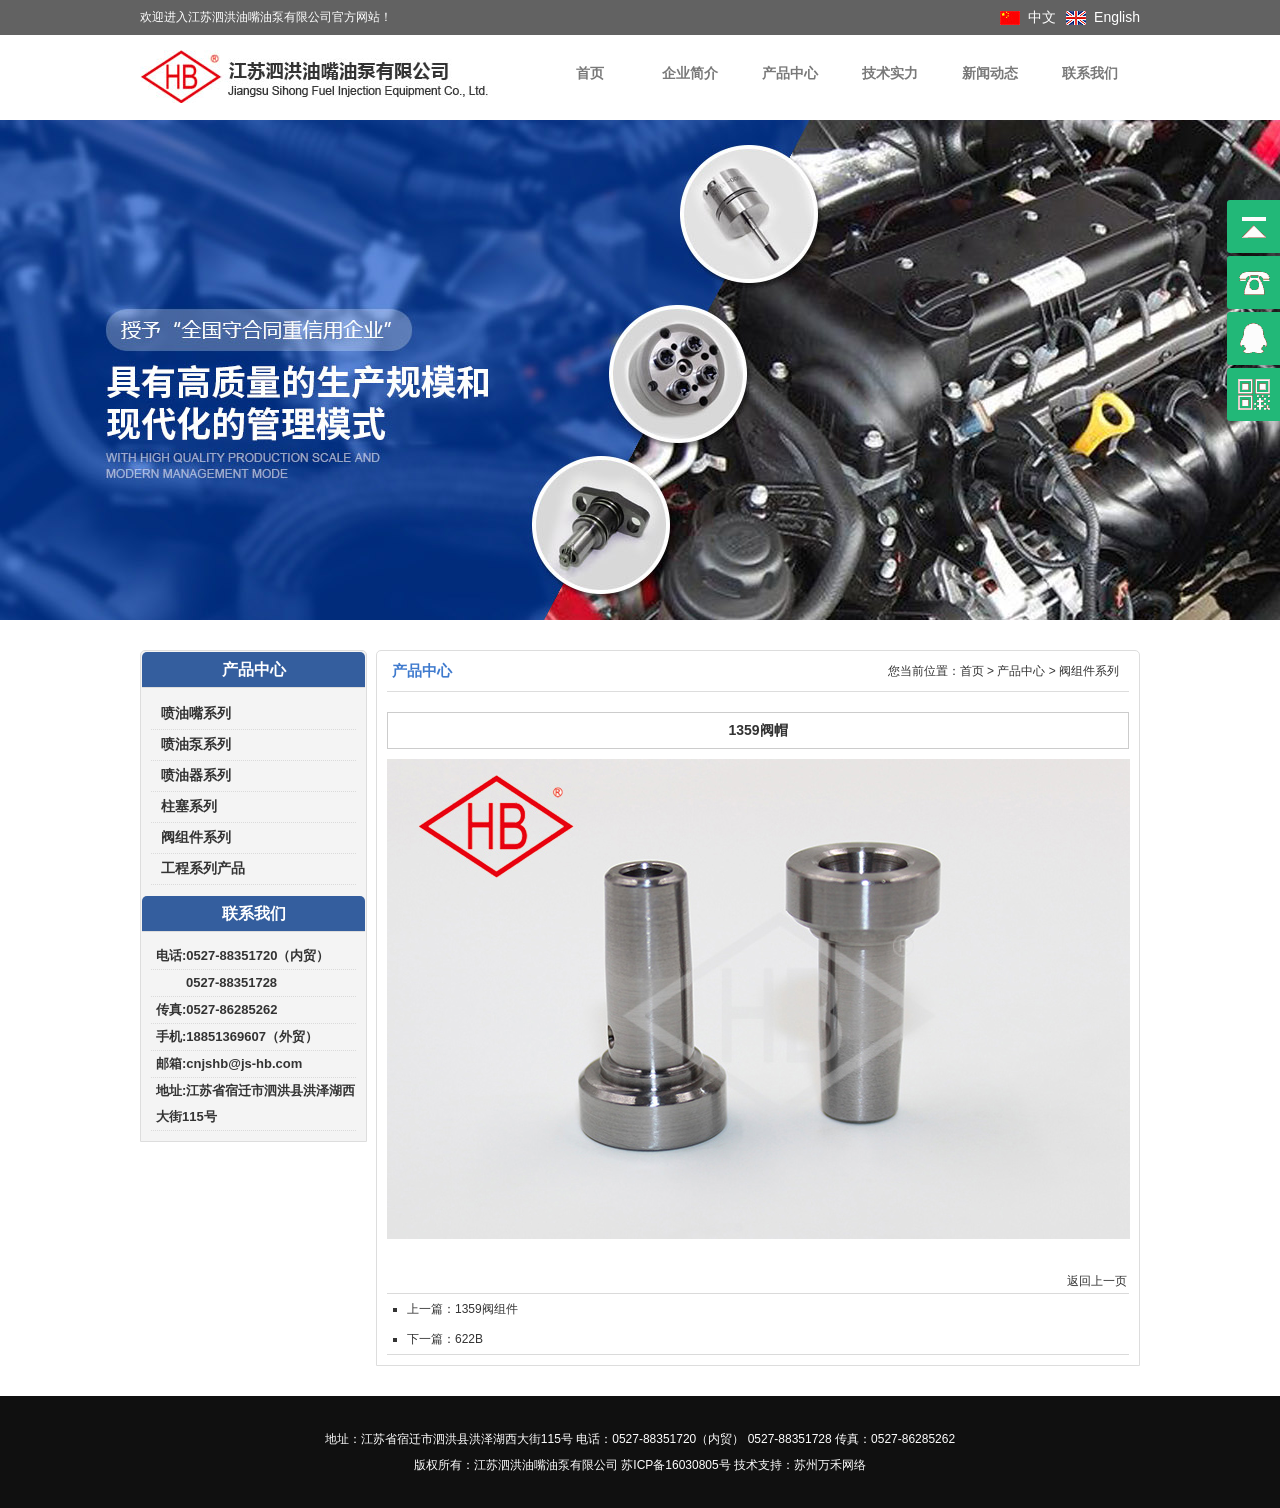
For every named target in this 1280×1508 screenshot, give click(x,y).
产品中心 (790, 73)
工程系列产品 (203, 868)
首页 (590, 73)
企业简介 (690, 73)
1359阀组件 (486, 1309)
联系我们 (1090, 73)
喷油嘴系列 (196, 713)
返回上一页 (1097, 1281)
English (1117, 17)
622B (469, 1339)
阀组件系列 (196, 837)
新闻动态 (990, 73)
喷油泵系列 (196, 744)
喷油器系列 (196, 775)
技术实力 (890, 73)
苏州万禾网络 (830, 1465)
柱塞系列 (189, 806)
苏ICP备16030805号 (675, 1465)
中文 (1042, 17)
